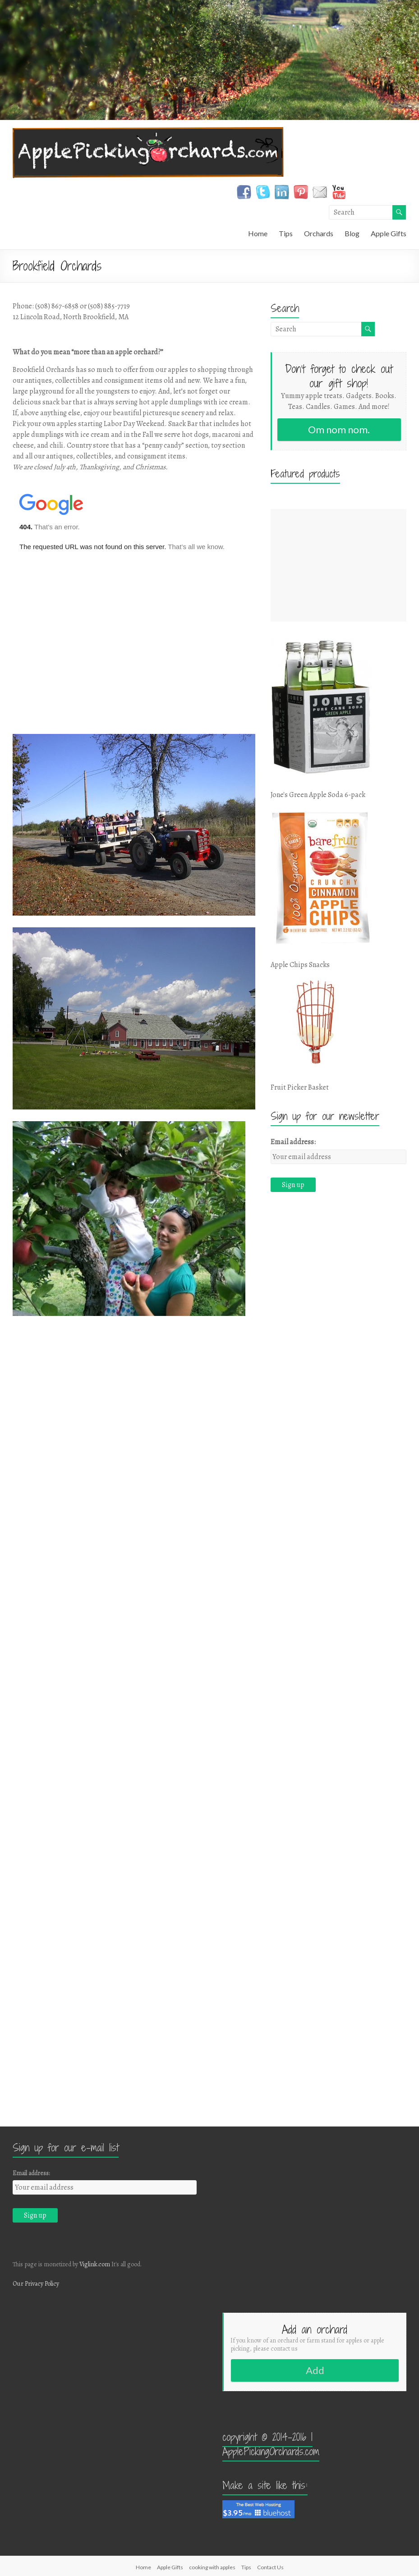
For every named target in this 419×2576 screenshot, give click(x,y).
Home (257, 233)
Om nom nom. (339, 429)
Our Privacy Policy (36, 2283)
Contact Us (270, 2567)
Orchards (318, 233)
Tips (286, 233)
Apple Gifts (388, 233)
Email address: (293, 1142)
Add (315, 2370)
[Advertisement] (338, 565)
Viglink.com (94, 2264)
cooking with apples (212, 2567)
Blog (352, 233)
